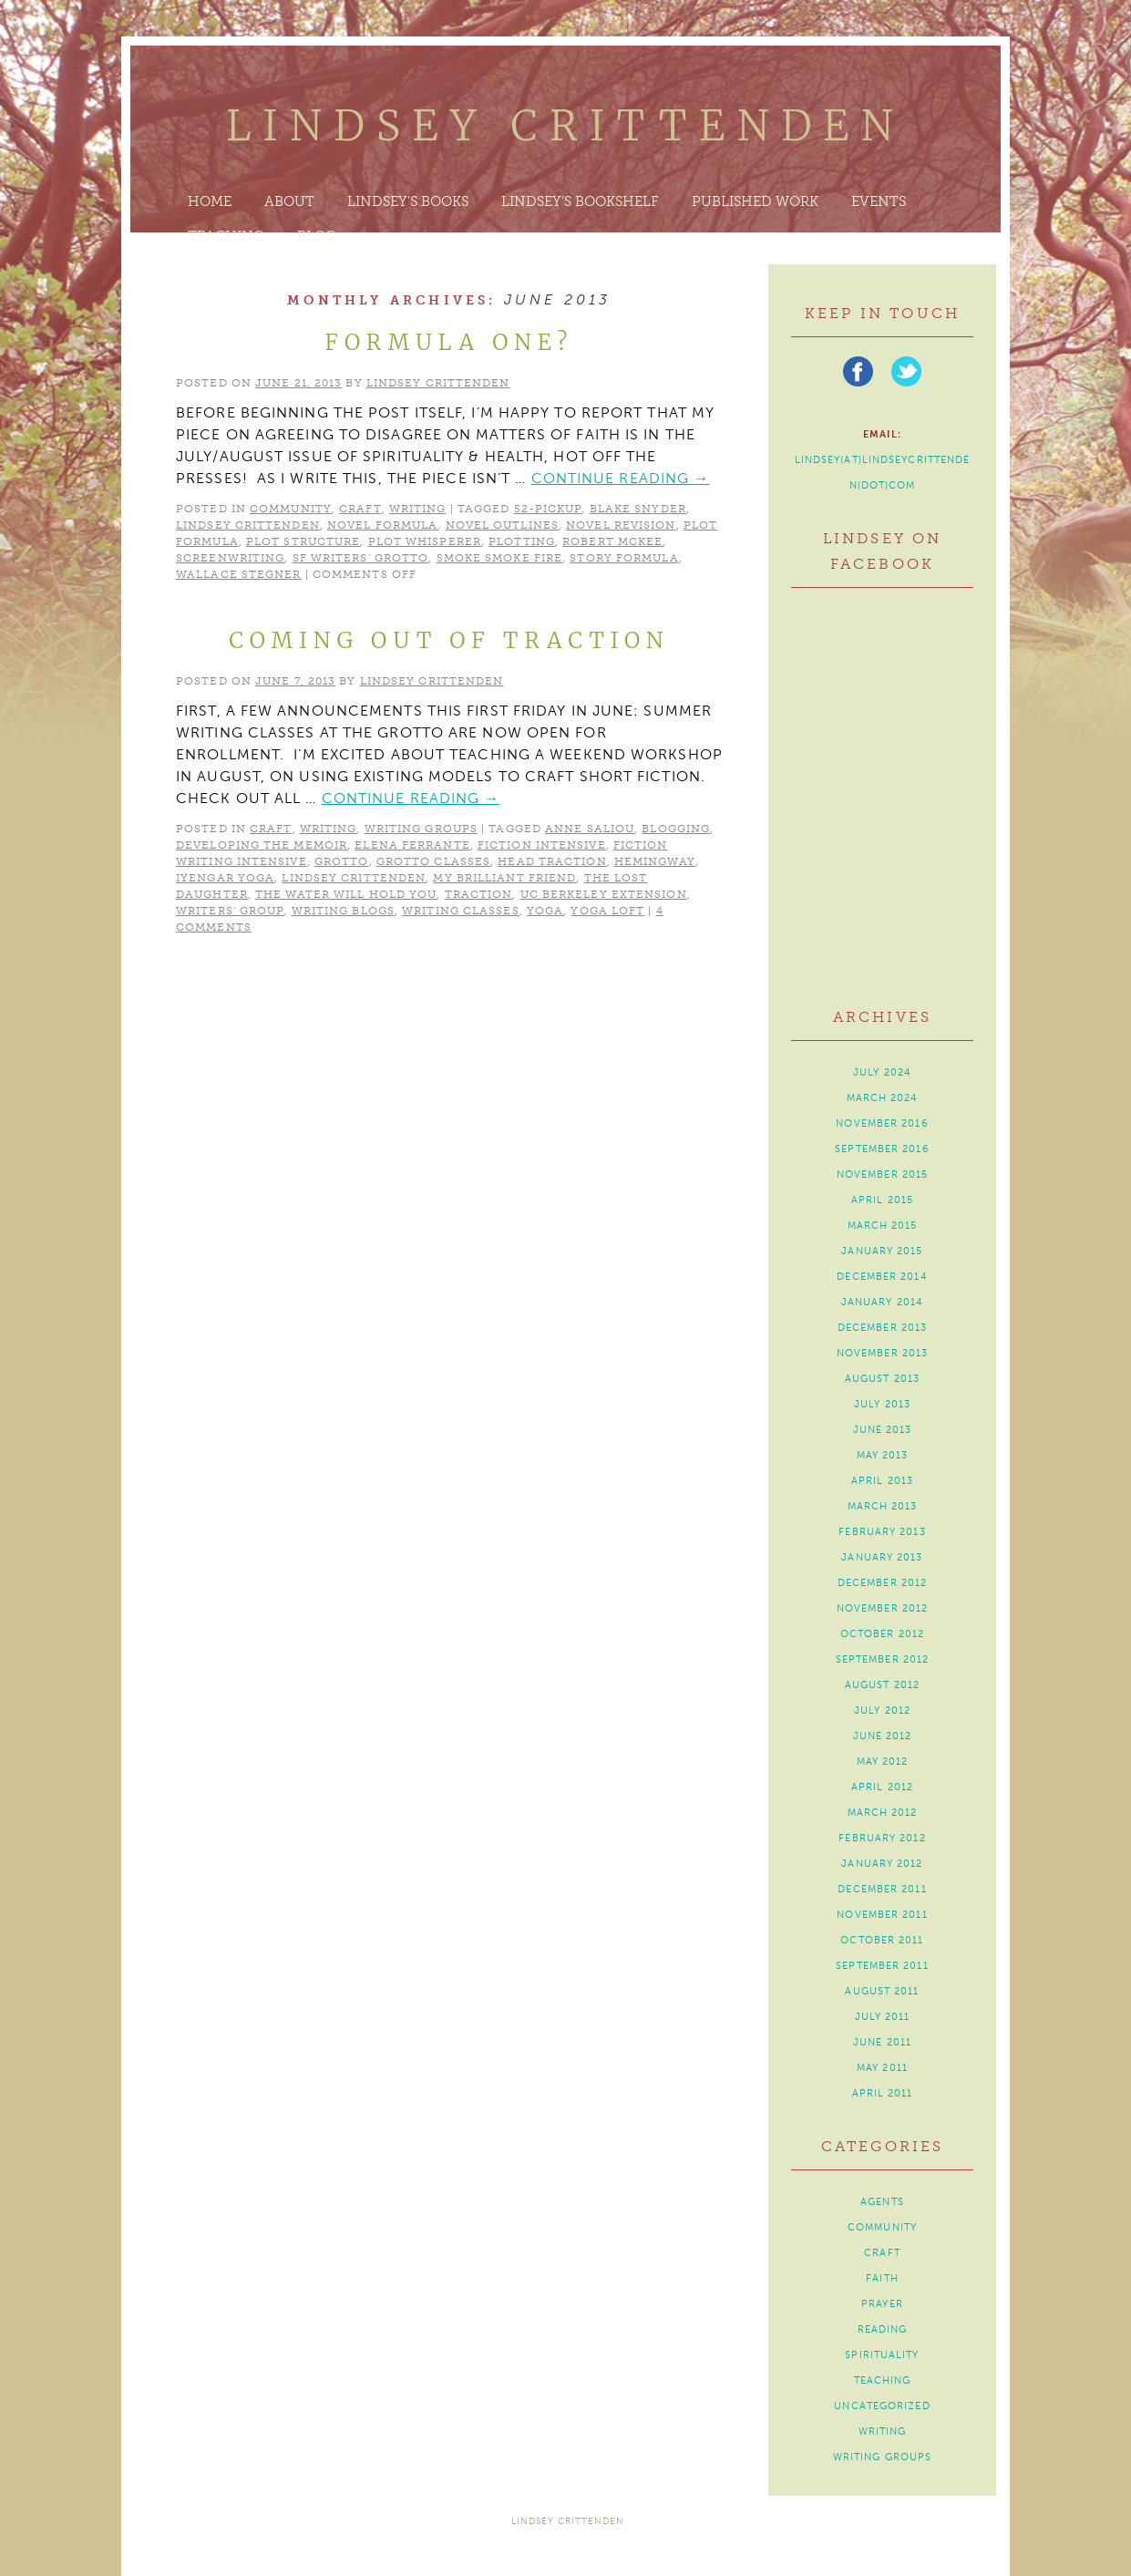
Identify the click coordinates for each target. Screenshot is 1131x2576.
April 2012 (882, 1787)
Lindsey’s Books (407, 201)
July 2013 (882, 1404)
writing (418, 508)
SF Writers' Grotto (361, 557)
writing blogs (343, 910)
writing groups (421, 828)
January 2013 (881, 1557)
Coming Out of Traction (449, 640)
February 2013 (881, 1532)
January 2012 (881, 1864)
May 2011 (882, 2068)
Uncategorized (882, 2406)
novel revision (620, 525)
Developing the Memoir (261, 845)
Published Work (755, 201)
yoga (545, 910)
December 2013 (882, 1328)
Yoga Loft (607, 910)
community (291, 508)
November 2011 (882, 1915)
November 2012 (882, 1608)
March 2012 (883, 1813)
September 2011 (882, 1966)
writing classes (460, 910)
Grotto (341, 861)
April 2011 (882, 2093)
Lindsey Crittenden (565, 125)
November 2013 (882, 1353)
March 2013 (883, 1506)
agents (882, 2202)
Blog (316, 236)
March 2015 (883, 1225)
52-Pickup (548, 508)
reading (883, 2329)
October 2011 (881, 1940)
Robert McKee (612, 541)
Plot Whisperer (424, 541)
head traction (552, 861)
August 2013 (882, 1379)
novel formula (382, 525)
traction (479, 894)
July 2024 (882, 1072)
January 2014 (882, 1302)
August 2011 (882, 1991)
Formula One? (448, 342)
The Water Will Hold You (346, 894)
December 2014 (882, 1277)
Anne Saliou (589, 828)
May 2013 (883, 1455)
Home (209, 201)
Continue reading (620, 478)
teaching (882, 2380)
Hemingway (654, 861)
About (289, 201)
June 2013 (882, 1430)
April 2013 (882, 1481)
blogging (676, 828)
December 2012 (882, 1583)
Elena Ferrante (412, 845)
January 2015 (881, 1251)
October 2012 (882, 1634)
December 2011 (882, 1889)
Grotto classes (433, 861)
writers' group (229, 910)
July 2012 (882, 1710)
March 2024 (883, 1098)
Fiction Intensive (542, 845)
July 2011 (882, 2017)
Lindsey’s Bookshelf (580, 201)
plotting (521, 541)
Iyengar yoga (225, 877)
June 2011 (882, 2042)
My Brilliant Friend (504, 877)
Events (878, 201)
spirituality (882, 2355)
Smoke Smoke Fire (500, 557)
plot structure (303, 541)
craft (360, 508)
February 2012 (881, 1838)
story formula (624, 557)
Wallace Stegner (239, 574)
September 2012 (882, 1659)
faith (882, 2278)
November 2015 (882, 1174)
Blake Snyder (638, 508)
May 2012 (883, 1761)
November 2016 (882, 1123)
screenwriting (230, 557)
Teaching (226, 236)
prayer (882, 2304)
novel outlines (502, 525)
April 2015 (882, 1200)
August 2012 (882, 1685)
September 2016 (882, 1149)
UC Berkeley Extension (603, 894)
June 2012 (882, 1736)
